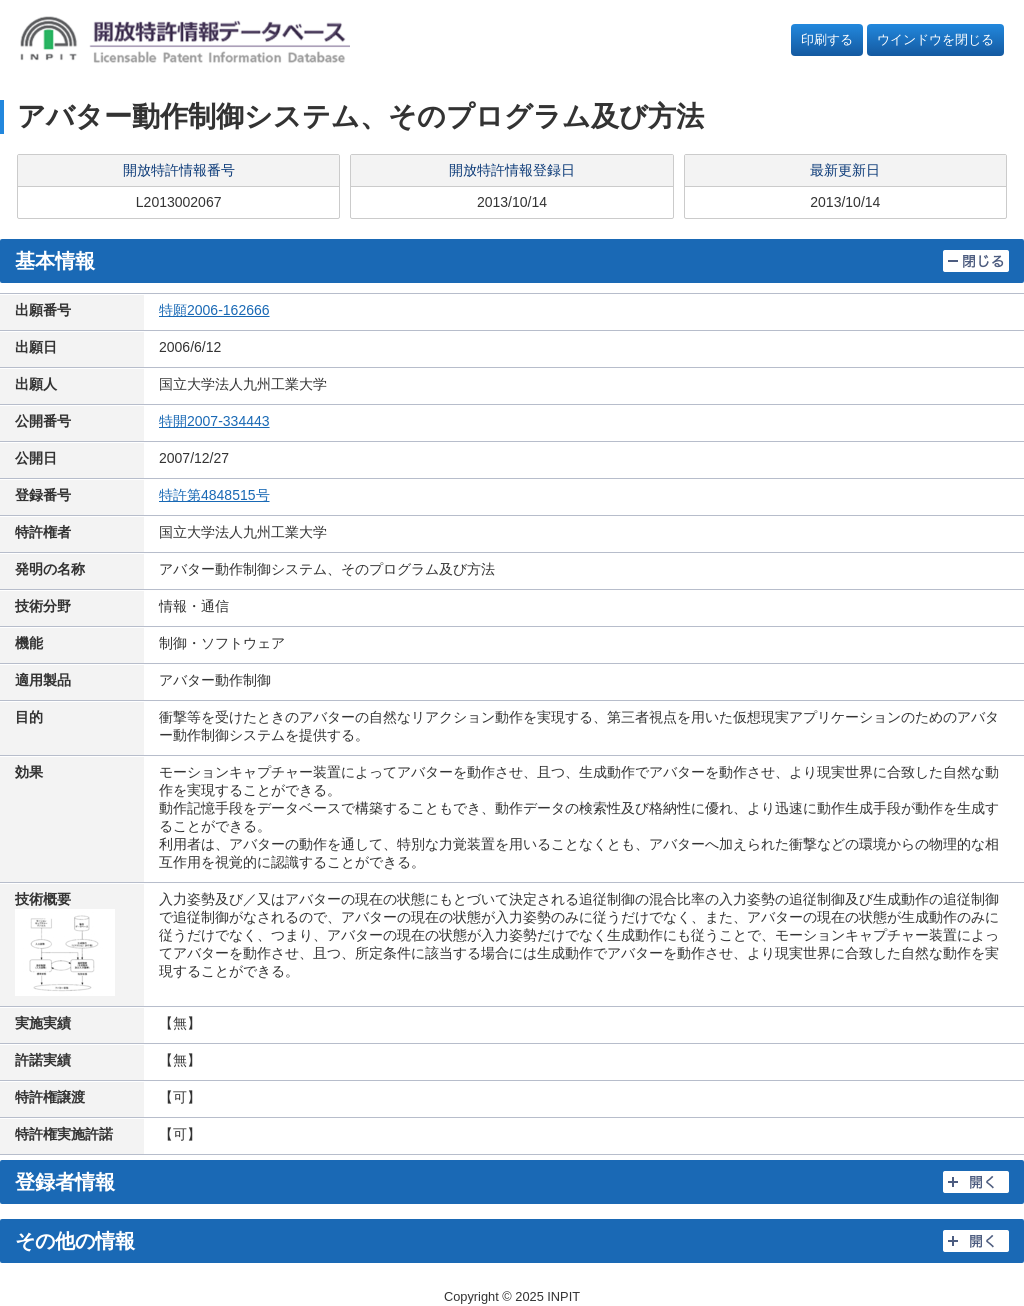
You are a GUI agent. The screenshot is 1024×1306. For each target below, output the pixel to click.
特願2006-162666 (214, 310)
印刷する (827, 39)
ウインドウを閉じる (935, 39)
